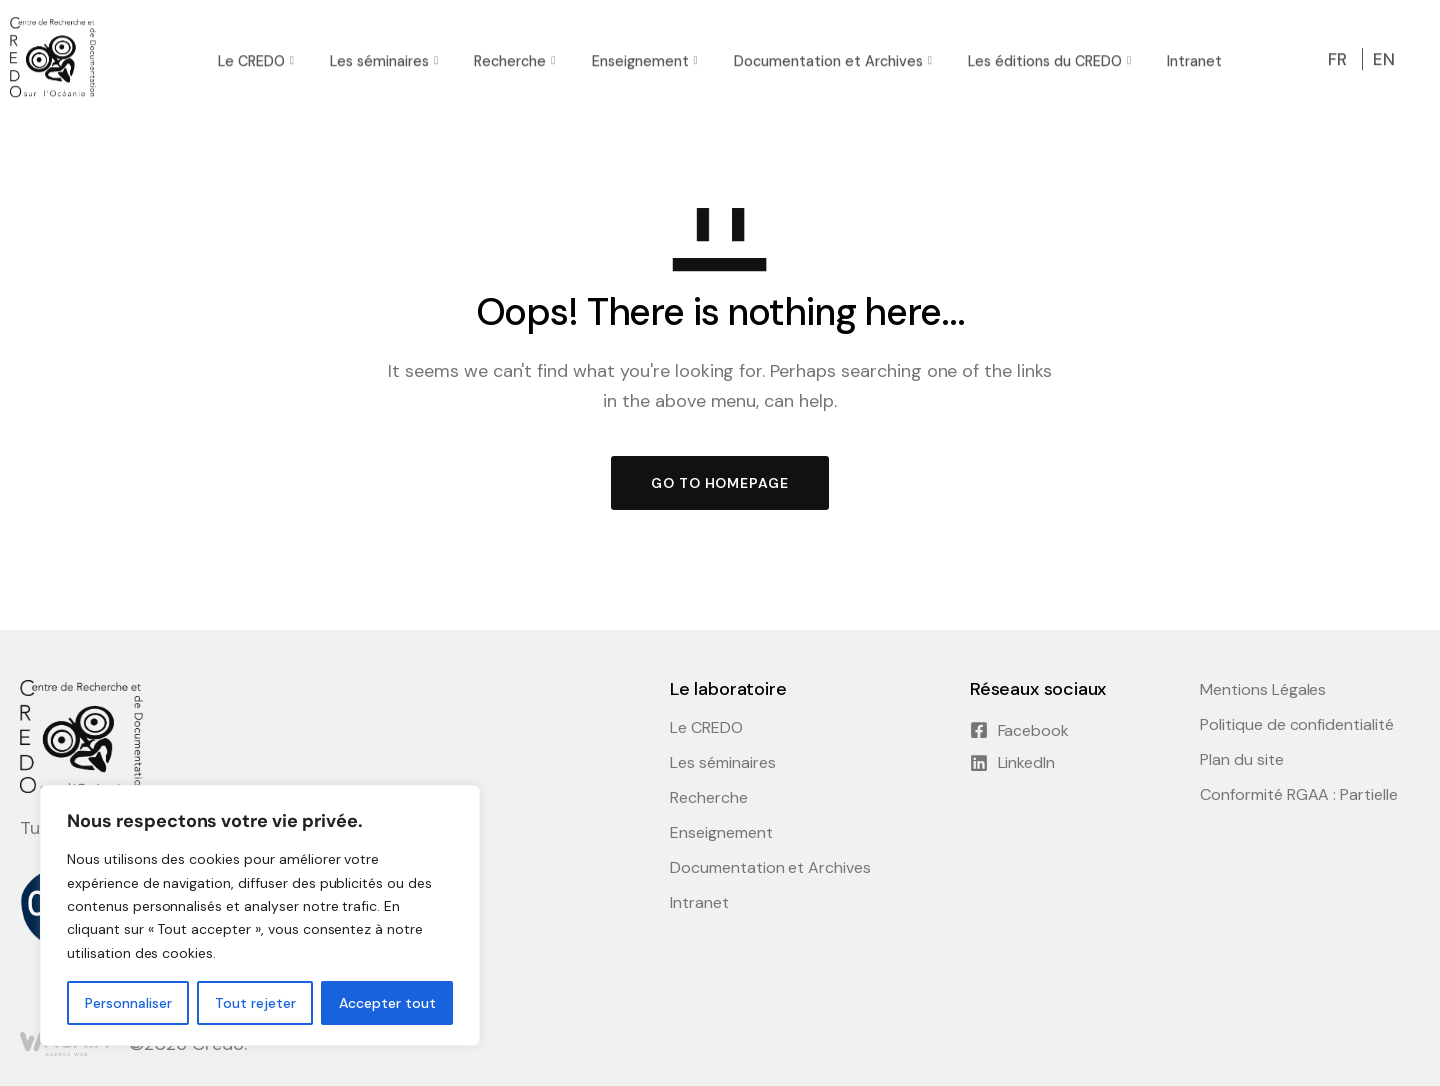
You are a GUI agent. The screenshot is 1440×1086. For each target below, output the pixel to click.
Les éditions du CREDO (1045, 58)
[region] (260, 915)
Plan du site (1242, 760)
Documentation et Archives (828, 58)
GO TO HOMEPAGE (720, 483)
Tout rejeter (255, 1003)
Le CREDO (251, 58)
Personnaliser (128, 1003)
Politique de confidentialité (1297, 725)
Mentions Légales (1263, 690)
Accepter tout (387, 1003)
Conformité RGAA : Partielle (1299, 795)
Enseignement (640, 58)
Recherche (510, 58)
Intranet (1194, 58)
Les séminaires (379, 58)
